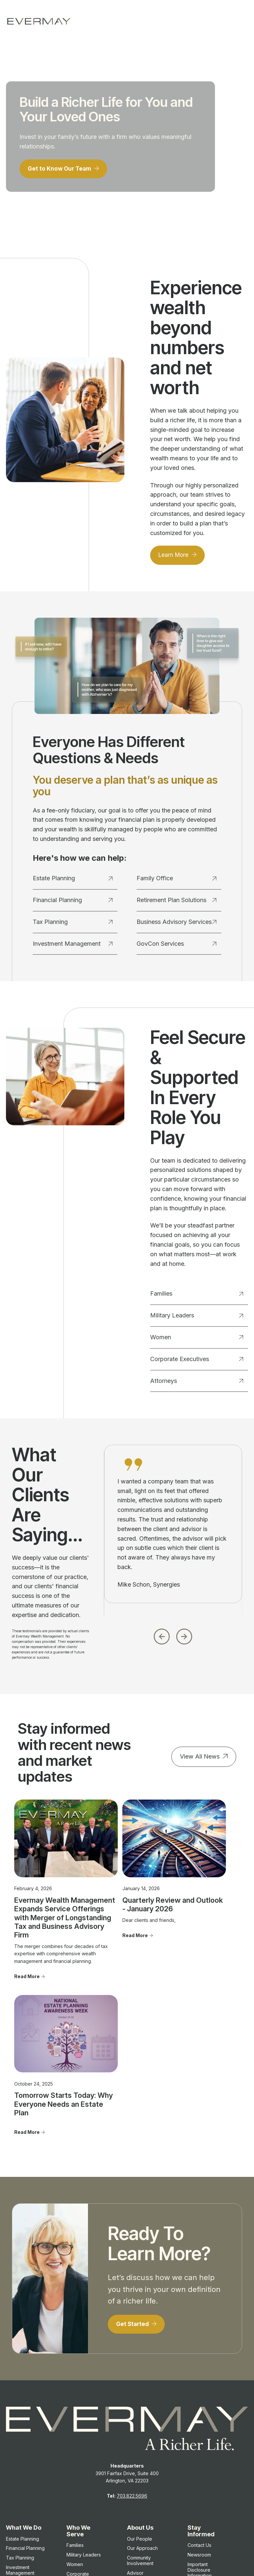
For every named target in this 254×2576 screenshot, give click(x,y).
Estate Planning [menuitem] (22, 2403)
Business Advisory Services (177, 924)
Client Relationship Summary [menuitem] (208, 2452)
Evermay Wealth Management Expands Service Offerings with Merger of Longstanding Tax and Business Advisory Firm (44, 1909)
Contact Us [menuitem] (199, 2410)
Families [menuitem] (75, 2410)
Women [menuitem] (74, 2429)
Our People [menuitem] (139, 2403)
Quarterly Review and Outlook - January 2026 (127, 1888)
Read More (27, 1996)
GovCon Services (177, 945)
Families (196, 1296)
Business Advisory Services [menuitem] (26, 2459)
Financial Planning (73, 902)
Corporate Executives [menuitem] (78, 2441)
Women (196, 1339)
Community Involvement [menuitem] (140, 2425)
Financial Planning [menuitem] (25, 2413)
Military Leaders (196, 1317)
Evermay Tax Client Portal (190, 2552)
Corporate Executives (196, 1361)
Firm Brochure (73, 2525)
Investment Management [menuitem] (20, 2434)
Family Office (177, 880)
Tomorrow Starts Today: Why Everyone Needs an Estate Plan (200, 1892)
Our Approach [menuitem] (142, 2413)
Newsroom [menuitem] (199, 2419)
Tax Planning (73, 924)
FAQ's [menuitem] (133, 2462)
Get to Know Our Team (61, 170)
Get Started (134, 2188)
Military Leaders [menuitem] (83, 2419)
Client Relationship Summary (116, 2525)
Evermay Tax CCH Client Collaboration (136, 2559)
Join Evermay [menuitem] (141, 2453)
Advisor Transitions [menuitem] (138, 2440)
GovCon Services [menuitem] (25, 2487)
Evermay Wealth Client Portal (125, 2552)
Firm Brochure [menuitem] (203, 2465)
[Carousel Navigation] (173, 1637)
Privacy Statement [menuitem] (207, 2474)
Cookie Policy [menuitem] (203, 2484)
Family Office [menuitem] (20, 2447)
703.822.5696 (132, 2361)
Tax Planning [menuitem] (20, 2422)
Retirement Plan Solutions (177, 902)
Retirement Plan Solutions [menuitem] (23, 2474)
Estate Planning (73, 880)
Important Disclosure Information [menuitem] (200, 2434)
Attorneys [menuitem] (76, 2454)
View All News (200, 1758)
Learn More (175, 557)
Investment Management (73, 945)
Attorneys (196, 1383)
